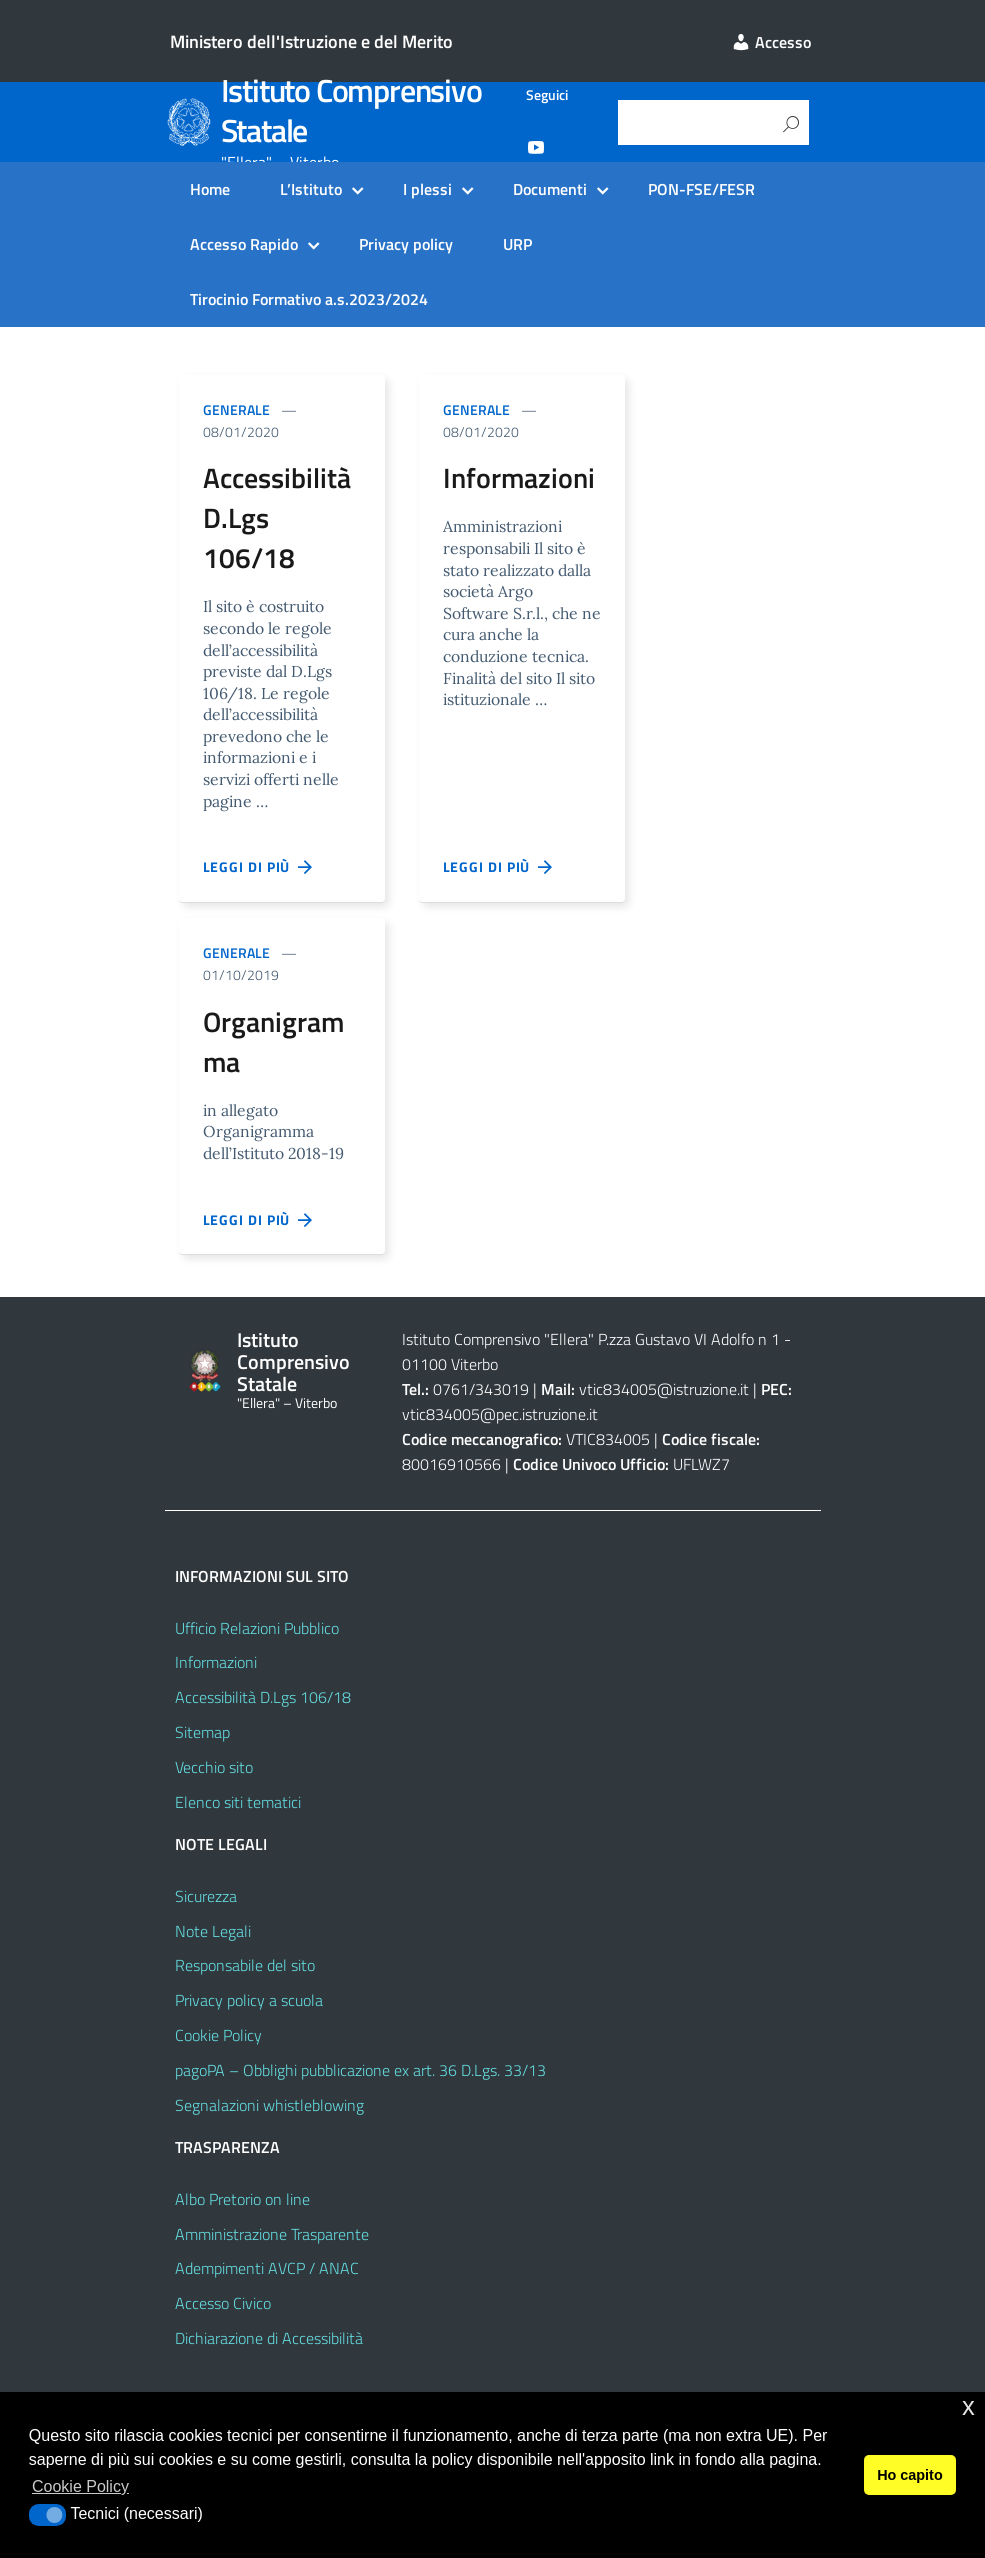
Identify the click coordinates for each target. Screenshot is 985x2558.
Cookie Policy (218, 2035)
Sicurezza (206, 1896)
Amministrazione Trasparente (272, 2234)
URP (517, 244)
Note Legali (213, 1931)
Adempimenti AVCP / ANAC (267, 2268)
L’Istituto (311, 189)
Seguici (547, 95)
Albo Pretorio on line (242, 2199)
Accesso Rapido (244, 244)
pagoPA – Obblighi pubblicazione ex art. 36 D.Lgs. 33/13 (360, 2070)
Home (210, 189)
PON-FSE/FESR (701, 189)
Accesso (771, 42)
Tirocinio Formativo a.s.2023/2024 (309, 299)
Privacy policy (406, 244)
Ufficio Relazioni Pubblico (257, 1628)
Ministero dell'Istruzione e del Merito (311, 41)
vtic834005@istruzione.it (664, 1389)
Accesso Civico (223, 2303)
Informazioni (216, 1662)
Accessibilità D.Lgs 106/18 (263, 1697)
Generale (236, 409)
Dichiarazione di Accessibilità (269, 2338)
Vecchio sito (214, 1767)
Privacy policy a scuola (249, 2000)
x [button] (968, 2406)
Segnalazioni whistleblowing (269, 2105)
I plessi (427, 189)
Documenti (550, 189)
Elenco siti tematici (238, 1802)
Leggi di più (259, 867)
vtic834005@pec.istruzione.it (500, 1414)
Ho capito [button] (910, 2475)
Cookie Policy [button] (80, 2486)
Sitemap (202, 1732)
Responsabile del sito (245, 1965)
